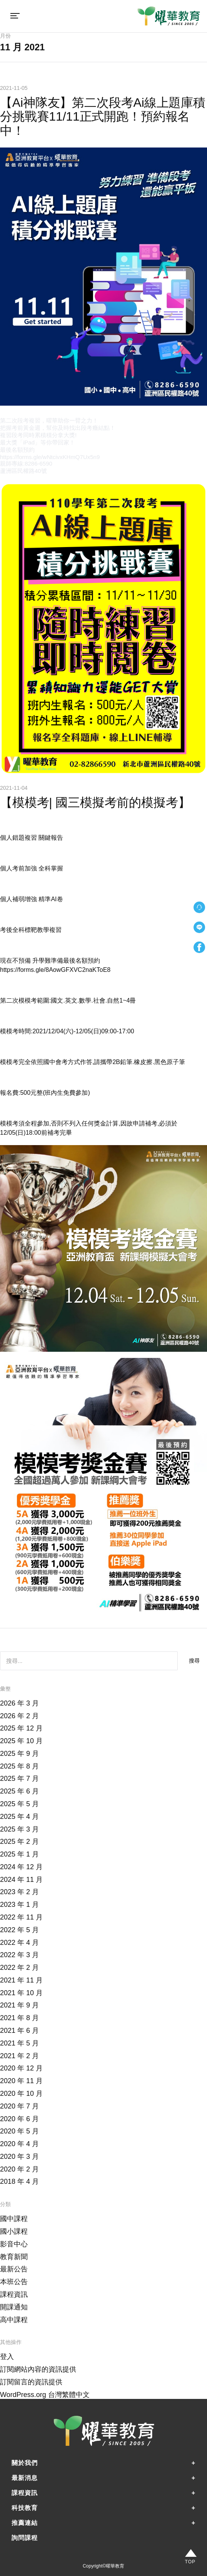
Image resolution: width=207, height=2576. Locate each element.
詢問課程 (25, 2538)
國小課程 (14, 2231)
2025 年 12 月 (21, 1728)
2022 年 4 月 (19, 1942)
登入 (7, 2357)
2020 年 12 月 (21, 2068)
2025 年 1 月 (19, 1854)
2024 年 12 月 (21, 1867)
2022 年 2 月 (19, 1967)
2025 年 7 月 (19, 1778)
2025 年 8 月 (19, 1766)
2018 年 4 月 (19, 2181)
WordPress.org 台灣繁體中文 (45, 2395)
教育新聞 (14, 2257)
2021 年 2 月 (19, 2056)
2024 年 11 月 (21, 1879)
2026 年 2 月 (19, 1716)
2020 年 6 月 (19, 2119)
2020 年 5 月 (19, 2131)
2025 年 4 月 (19, 1816)
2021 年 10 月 (21, 1993)
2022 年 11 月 (21, 1917)
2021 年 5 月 (19, 2043)
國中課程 (14, 2219)
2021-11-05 (14, 88)
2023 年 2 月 (19, 1892)
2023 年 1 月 (19, 1904)
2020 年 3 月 (19, 2156)
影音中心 (14, 2244)
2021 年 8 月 (19, 2018)
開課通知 (14, 2307)
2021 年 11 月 (21, 1980)
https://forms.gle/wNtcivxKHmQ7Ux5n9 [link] (50, 457)
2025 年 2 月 (19, 1841)
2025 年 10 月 (21, 1741)
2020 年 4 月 (19, 2144)
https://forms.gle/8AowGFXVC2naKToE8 (55, 969)
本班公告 (14, 2282)
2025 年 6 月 (19, 1791)
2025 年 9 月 (19, 1753)
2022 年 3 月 (19, 1955)
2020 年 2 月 (19, 2169)
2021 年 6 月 (19, 2030)
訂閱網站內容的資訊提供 (38, 2369)
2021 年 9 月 (19, 2005)
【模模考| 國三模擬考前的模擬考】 (95, 802)
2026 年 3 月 (19, 1703)
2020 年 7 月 (19, 2106)
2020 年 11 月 (21, 2081)
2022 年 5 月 (19, 1930)
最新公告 (14, 2269)
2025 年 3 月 (19, 1829)
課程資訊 (14, 2294)
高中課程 (14, 2320)
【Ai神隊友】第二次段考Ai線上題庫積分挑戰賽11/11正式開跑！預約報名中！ (102, 117)
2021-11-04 (14, 788)
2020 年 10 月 (21, 2093)
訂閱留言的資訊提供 (31, 2382)
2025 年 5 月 (19, 1804)
